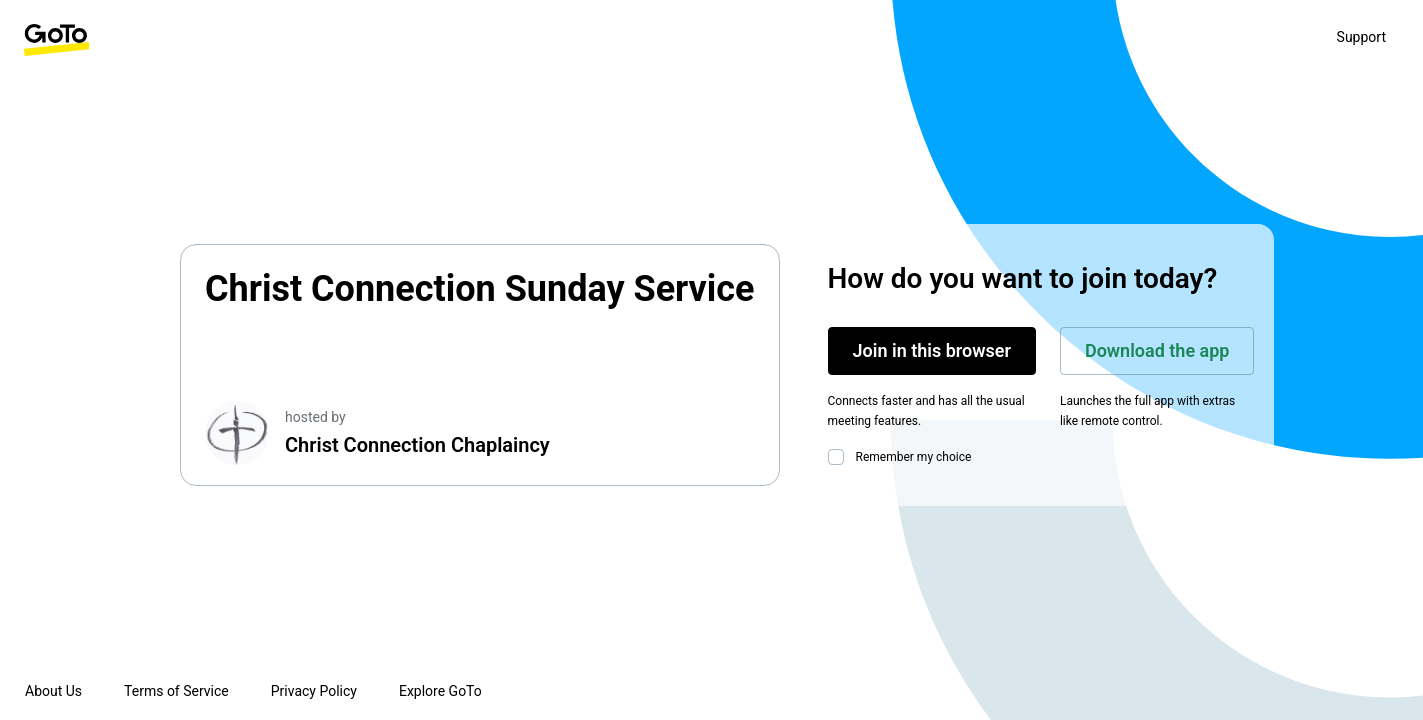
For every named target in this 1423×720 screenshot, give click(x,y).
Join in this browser (932, 350)
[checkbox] (840, 457)
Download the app (1157, 350)
